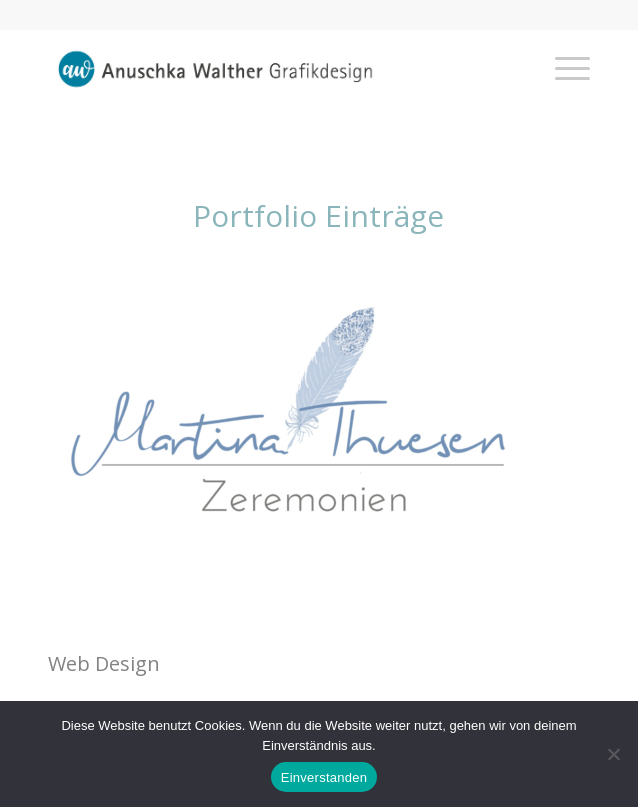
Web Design (104, 663)
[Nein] (613, 754)
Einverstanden (324, 777)
